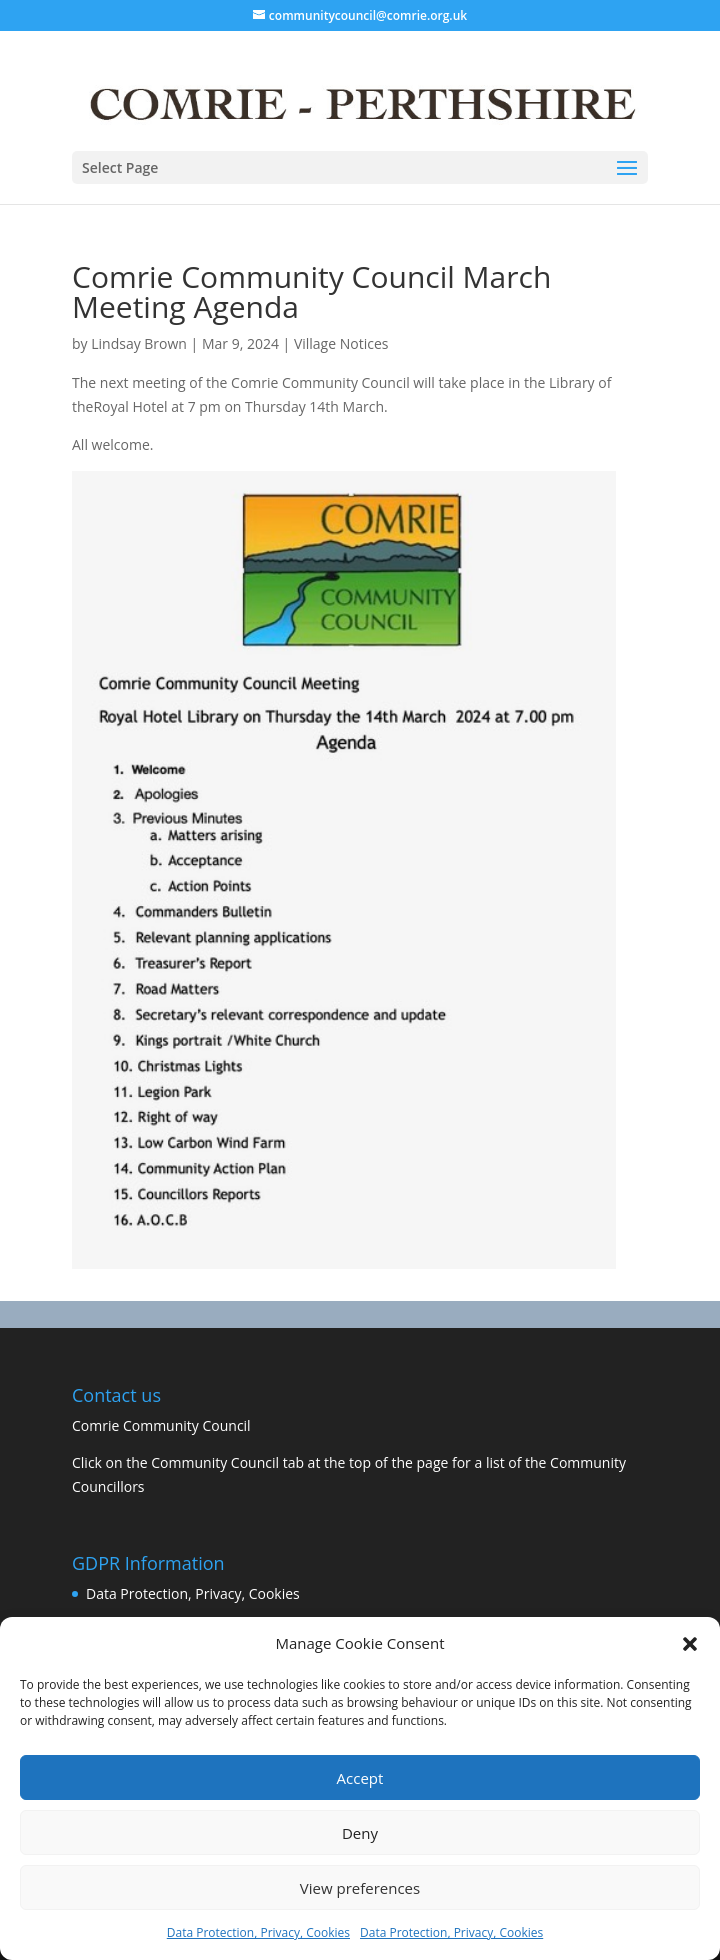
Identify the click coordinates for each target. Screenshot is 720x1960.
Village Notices (341, 343)
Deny (360, 1833)
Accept (360, 1778)
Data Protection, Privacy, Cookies (258, 1932)
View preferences (360, 1888)
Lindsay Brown (139, 343)
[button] (690, 1644)
